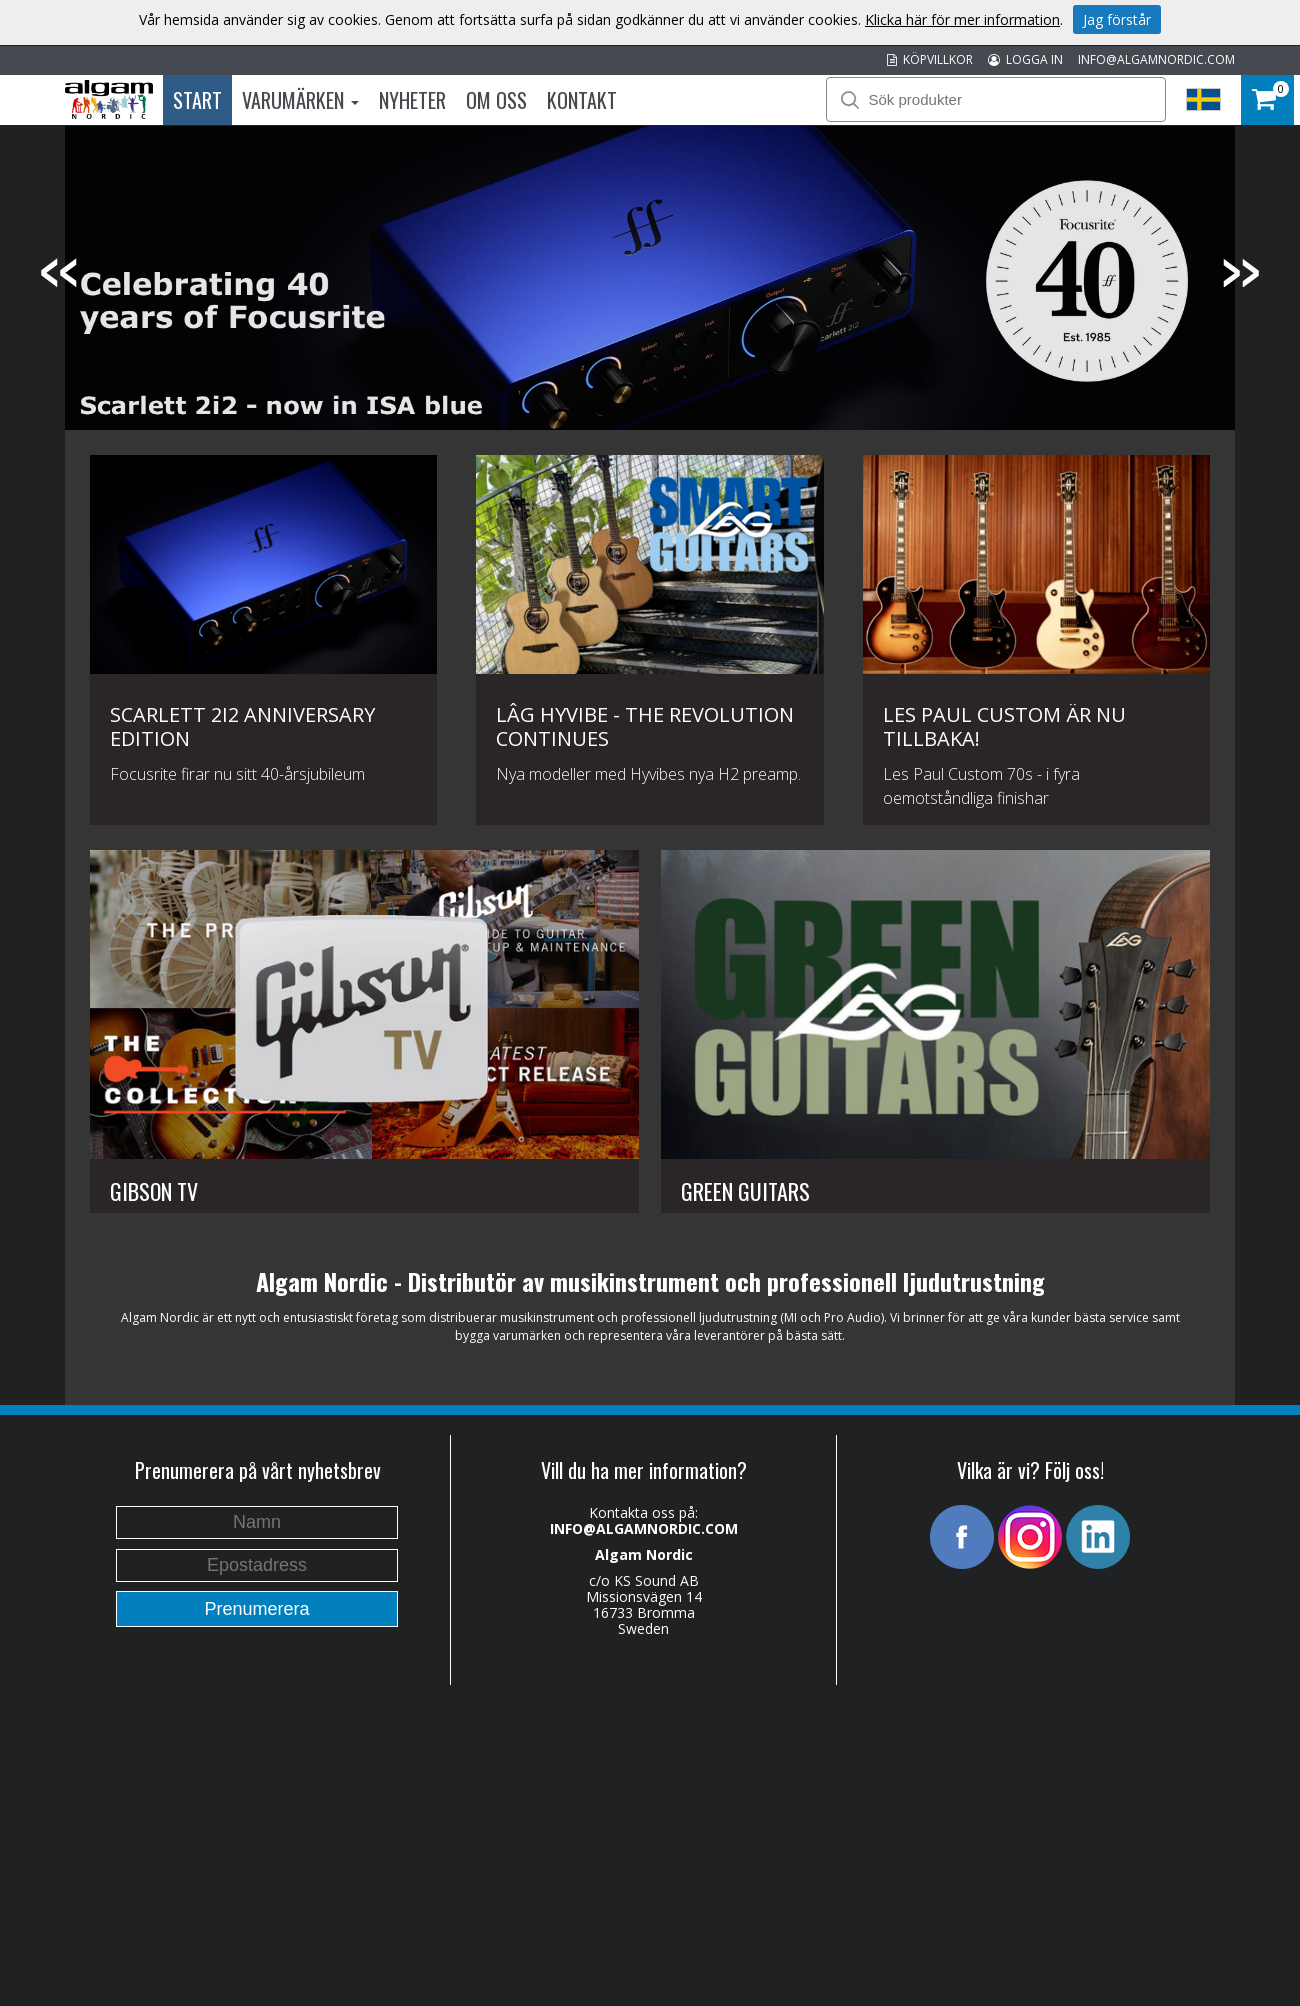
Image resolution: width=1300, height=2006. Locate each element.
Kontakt (582, 100)
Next (1240, 273)
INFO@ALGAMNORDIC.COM (1156, 59)
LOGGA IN (1025, 59)
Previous (60, 273)
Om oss (496, 100)
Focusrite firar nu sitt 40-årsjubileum (237, 774)
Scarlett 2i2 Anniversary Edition (242, 726)
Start (197, 100)
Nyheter (412, 100)
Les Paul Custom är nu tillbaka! (1004, 726)
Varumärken (300, 100)
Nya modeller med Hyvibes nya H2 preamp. (648, 774)
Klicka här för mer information (962, 19)
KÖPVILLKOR (930, 59)
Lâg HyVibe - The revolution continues (645, 726)
